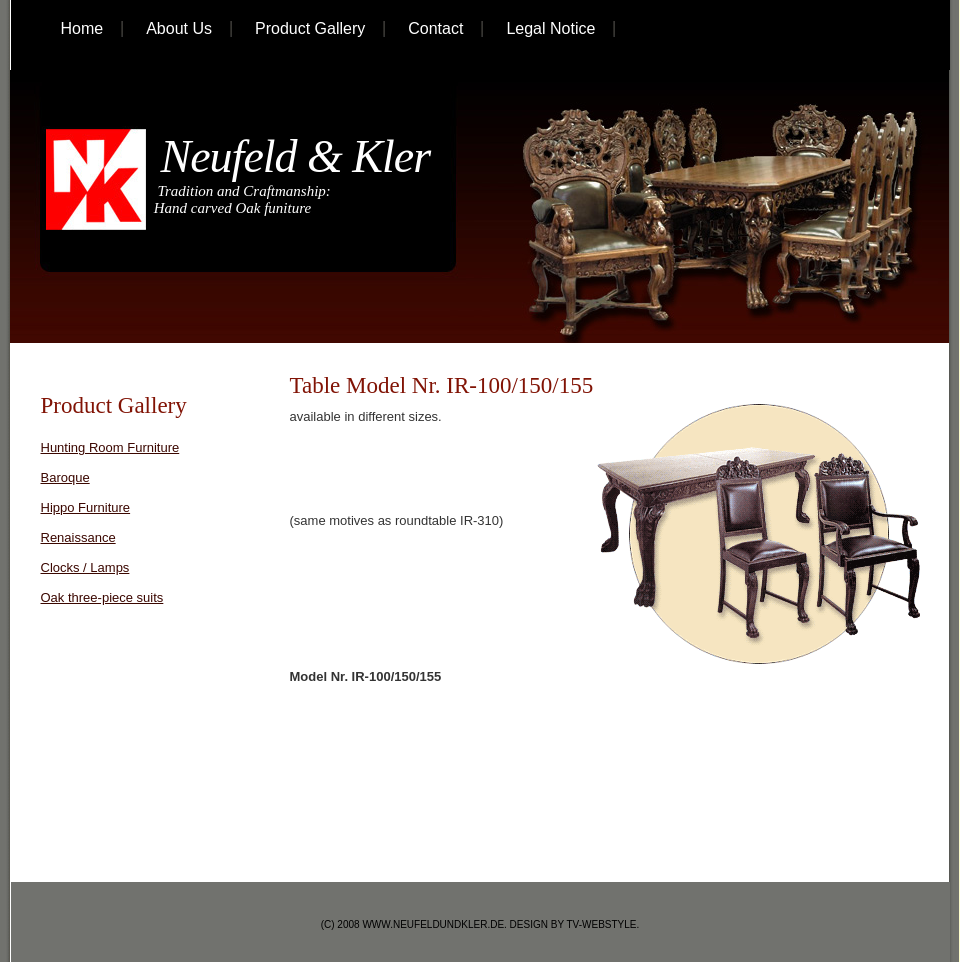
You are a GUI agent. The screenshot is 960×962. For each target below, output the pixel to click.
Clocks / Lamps (85, 567)
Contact (435, 28)
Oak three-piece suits (102, 597)
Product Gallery (310, 28)
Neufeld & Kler (290, 156)
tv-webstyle (602, 924)
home (82, 28)
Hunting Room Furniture (110, 447)
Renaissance (78, 537)
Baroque (65, 477)
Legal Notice (550, 28)
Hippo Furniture (86, 507)
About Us (179, 28)
